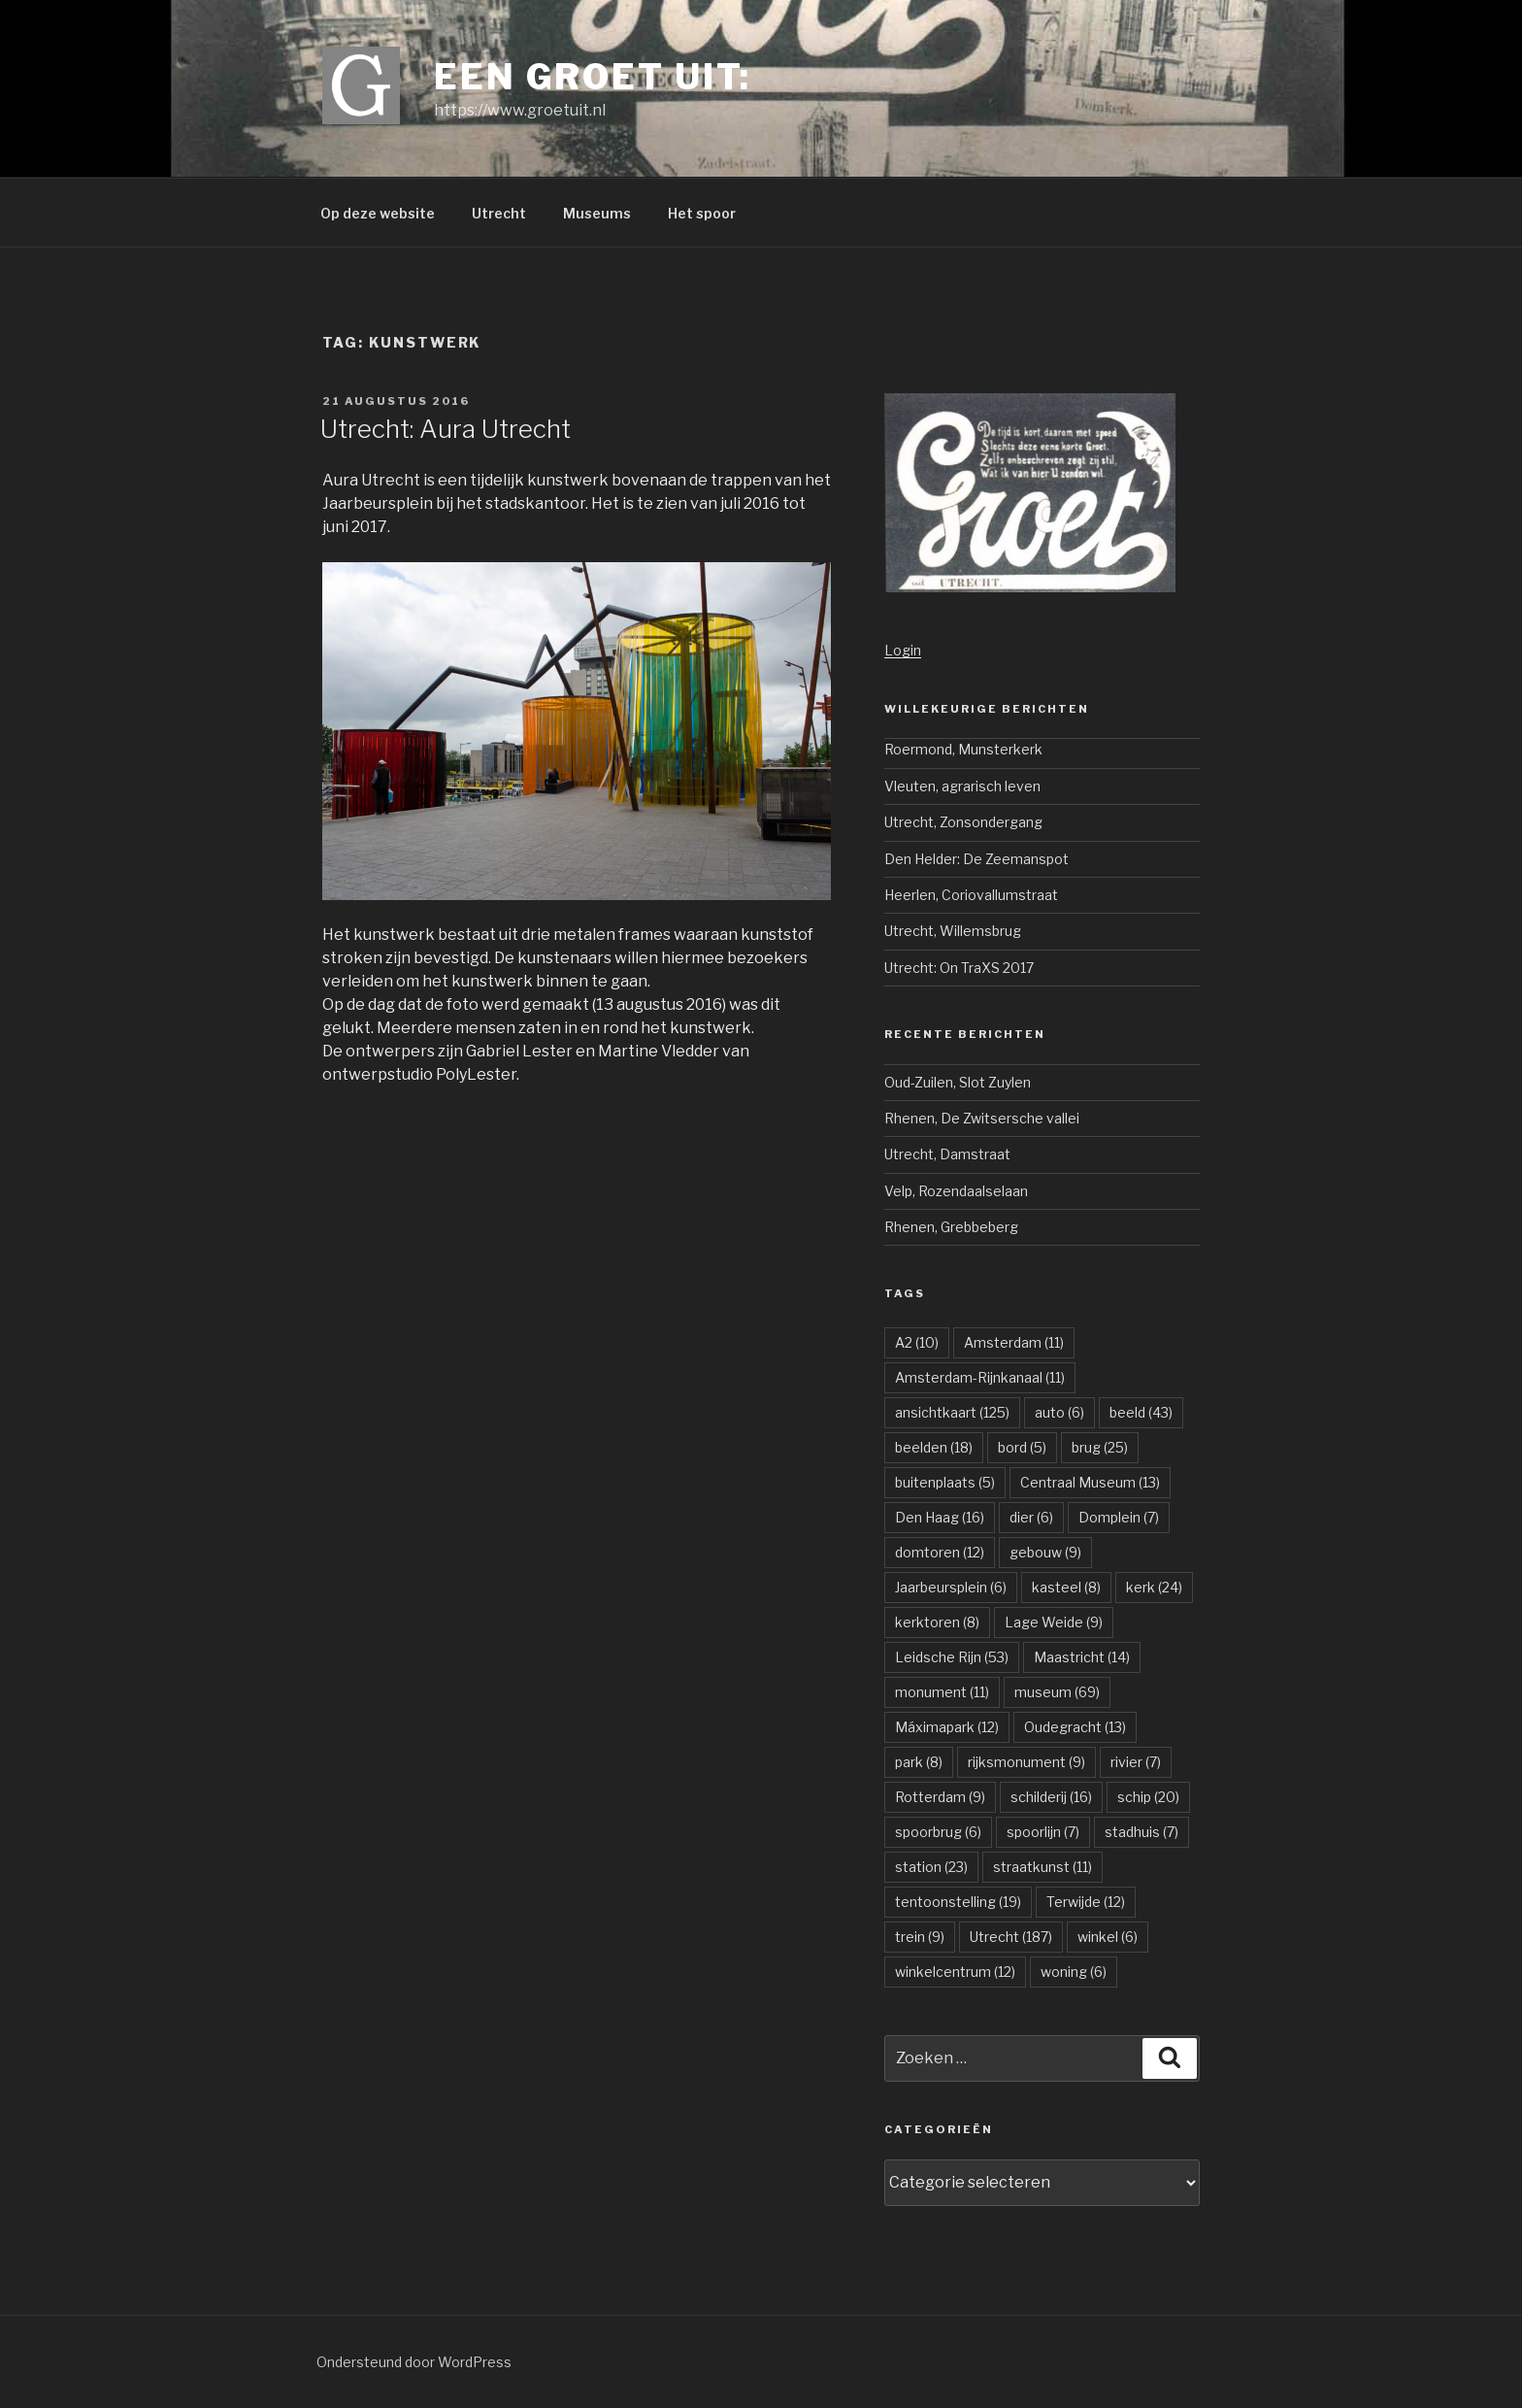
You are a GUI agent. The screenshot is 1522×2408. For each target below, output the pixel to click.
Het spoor (702, 213)
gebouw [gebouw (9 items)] (1045, 1552)
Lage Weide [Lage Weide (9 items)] (1054, 1622)
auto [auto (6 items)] (1059, 1412)
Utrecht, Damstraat (947, 1154)
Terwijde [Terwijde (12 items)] (1085, 1901)
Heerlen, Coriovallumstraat (971, 894)
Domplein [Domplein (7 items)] (1118, 1517)
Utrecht (499, 213)
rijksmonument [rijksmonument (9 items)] (1026, 1762)
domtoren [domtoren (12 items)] (939, 1552)
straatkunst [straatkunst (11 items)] (1042, 1866)
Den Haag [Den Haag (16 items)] (939, 1517)
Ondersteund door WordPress (414, 2362)
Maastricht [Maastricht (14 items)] (1082, 1657)
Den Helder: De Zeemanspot (976, 859)
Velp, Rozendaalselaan (956, 1191)
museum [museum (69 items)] (1057, 1692)
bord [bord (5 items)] (1022, 1447)
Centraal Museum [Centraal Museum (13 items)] (1090, 1482)
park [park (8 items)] (919, 1762)
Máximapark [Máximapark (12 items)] (947, 1727)
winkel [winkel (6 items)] (1107, 1936)
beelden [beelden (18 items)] (934, 1447)
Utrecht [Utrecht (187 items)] (1011, 1936)
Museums (597, 213)
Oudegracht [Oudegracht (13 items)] (1075, 1727)
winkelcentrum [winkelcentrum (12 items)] (955, 1971)
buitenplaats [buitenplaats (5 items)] (945, 1482)
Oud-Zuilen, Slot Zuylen (957, 1082)
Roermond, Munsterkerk (963, 749)
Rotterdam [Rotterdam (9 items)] (940, 1797)
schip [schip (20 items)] (1148, 1797)
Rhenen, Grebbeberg (951, 1227)
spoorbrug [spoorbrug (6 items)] (938, 1831)
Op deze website (377, 213)
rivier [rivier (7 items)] (1135, 1762)
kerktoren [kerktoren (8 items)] (937, 1622)
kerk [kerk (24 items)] (1154, 1587)
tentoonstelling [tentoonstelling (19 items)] (958, 1901)
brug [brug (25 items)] (1100, 1447)
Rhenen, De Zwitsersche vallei (981, 1118)
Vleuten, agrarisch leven (962, 786)
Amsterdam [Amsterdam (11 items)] (1014, 1342)
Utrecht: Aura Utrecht (445, 429)
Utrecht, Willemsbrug (952, 930)
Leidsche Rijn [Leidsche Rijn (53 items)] (952, 1657)
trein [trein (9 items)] (919, 1936)
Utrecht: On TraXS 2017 (959, 967)
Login (902, 650)
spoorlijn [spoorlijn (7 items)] (1043, 1831)
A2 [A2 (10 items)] (917, 1342)
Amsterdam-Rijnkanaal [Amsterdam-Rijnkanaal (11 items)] (980, 1377)
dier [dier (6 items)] (1031, 1517)
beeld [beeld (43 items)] (1141, 1412)
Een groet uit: (592, 76)
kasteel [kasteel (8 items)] (1066, 1587)
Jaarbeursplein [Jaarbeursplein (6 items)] (951, 1587)
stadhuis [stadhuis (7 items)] (1141, 1831)
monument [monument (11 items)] (942, 1692)
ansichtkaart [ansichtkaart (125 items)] (952, 1412)
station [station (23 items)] (931, 1866)
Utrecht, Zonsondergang (963, 822)
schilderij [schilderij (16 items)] (1051, 1797)
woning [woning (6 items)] (1074, 1971)
